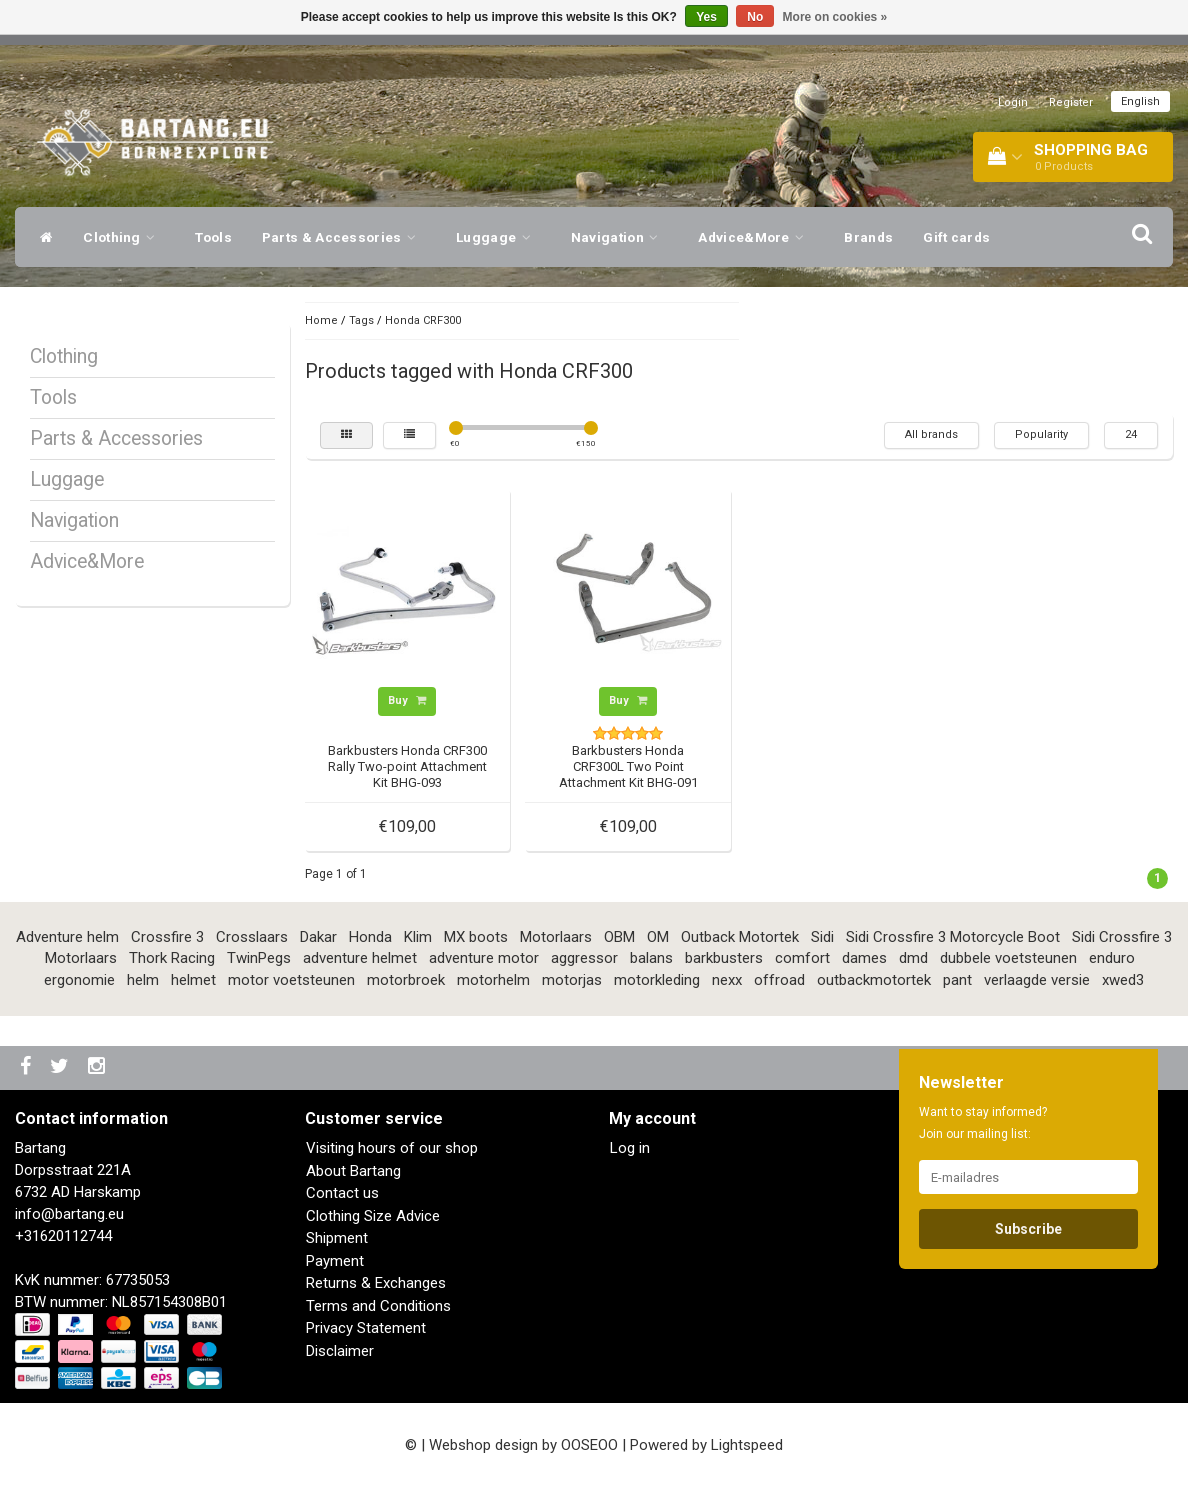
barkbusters (724, 958)
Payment (335, 1261)
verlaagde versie (1037, 980)
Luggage (498, 237)
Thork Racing (172, 958)
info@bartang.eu (69, 1214)
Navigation (620, 237)
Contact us (342, 1193)
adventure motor (484, 958)
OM (658, 937)
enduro (1112, 958)
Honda (370, 937)
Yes (706, 17)
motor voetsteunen (291, 980)
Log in (630, 1148)
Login (1013, 102)
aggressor (584, 958)
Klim (418, 937)
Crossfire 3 (167, 937)
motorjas (572, 980)
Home (321, 320)
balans (651, 958)
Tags (361, 320)
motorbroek (406, 980)
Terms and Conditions (378, 1306)
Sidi (822, 937)
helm (143, 980)
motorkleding (657, 980)
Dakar (318, 937)
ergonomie (79, 980)
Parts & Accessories (344, 237)
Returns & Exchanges (376, 1283)
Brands (868, 237)
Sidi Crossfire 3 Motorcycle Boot (953, 937)
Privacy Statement (366, 1328)
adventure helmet (360, 958)
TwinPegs (259, 958)
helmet (193, 980)
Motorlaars (556, 937)
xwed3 (1123, 980)
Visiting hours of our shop (392, 1148)
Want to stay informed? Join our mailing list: (983, 1123)
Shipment (337, 1238)
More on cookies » (835, 17)
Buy (407, 700)
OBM (619, 937)
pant (957, 980)
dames (864, 958)
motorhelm (493, 980)
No (755, 17)
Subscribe (1028, 1229)
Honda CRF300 (423, 320)
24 (1131, 434)
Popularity (1041, 434)
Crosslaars (252, 937)
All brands (931, 434)
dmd (913, 958)
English (1140, 101)
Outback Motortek (740, 937)
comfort (802, 958)
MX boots (476, 937)
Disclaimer (340, 1351)
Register (1071, 102)
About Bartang (353, 1171)
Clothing (124, 237)
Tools (213, 237)
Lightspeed (747, 1445)
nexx (727, 980)
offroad (779, 980)
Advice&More (756, 237)
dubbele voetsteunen (1008, 958)
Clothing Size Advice (373, 1216)
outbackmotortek (874, 980)
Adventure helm (67, 937)
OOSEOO (589, 1445)
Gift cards (956, 237)
